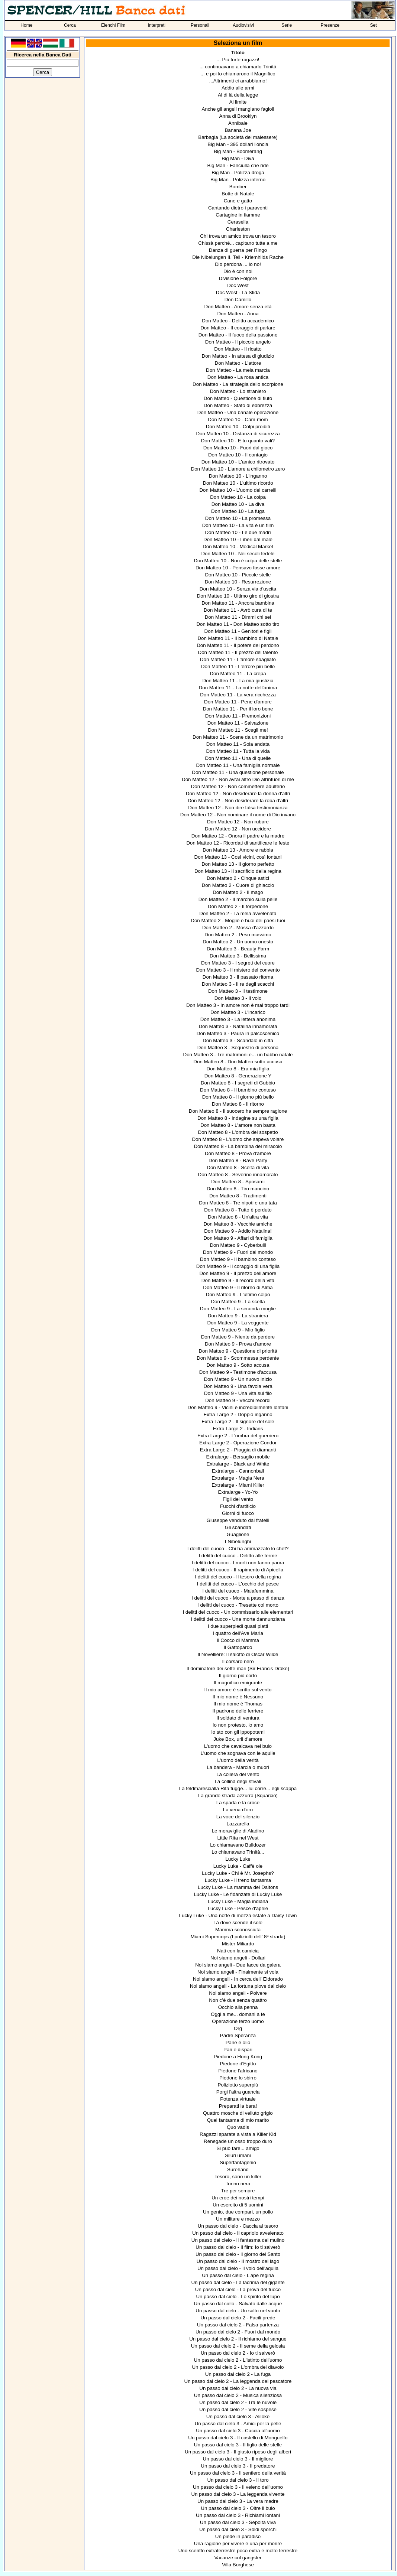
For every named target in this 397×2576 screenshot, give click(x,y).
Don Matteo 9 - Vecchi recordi (238, 1400)
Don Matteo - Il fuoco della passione (238, 335)
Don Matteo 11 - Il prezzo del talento (238, 652)
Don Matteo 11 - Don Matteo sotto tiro (237, 624)
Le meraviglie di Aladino (238, 1831)
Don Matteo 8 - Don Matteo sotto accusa (237, 1061)
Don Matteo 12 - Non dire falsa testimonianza (237, 807)
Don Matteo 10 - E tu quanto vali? (238, 440)
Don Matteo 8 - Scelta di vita (238, 1167)
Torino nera (238, 2183)
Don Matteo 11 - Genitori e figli (238, 631)
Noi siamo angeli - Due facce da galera (238, 1965)
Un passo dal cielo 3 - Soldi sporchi (238, 2529)
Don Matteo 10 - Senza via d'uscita (238, 589)
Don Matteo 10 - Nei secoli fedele (237, 553)
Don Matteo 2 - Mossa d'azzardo (238, 927)
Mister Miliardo (238, 1943)
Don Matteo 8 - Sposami (238, 1181)
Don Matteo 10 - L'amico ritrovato (238, 462)
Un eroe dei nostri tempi (238, 2198)
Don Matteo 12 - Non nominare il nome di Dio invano (238, 814)
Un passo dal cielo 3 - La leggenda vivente (237, 2494)
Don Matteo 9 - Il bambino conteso (238, 1259)
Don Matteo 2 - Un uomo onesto (238, 941)
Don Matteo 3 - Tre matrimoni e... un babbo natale (238, 1054)
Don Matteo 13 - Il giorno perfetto (237, 864)
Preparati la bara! (238, 2106)
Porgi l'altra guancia (238, 2092)
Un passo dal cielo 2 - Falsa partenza (238, 2325)
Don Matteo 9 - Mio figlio (238, 1330)
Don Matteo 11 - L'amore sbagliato (238, 659)
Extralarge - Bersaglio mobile (237, 1457)
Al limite (238, 102)
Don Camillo (238, 299)
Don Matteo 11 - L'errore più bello (238, 666)
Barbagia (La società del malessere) (237, 137)
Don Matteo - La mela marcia (238, 370)
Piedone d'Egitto (238, 2063)
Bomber (238, 186)
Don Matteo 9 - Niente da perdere (238, 1337)
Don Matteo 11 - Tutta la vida (237, 751)
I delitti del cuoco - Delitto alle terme (237, 1555)
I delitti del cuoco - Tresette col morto (237, 1605)
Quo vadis (238, 2127)
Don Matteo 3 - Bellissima (238, 956)
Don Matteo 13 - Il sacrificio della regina (237, 871)
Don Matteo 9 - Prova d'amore (238, 1344)
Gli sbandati (238, 1527)
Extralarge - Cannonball (238, 1471)
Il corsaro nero (238, 1661)
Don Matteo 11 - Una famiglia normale (238, 765)
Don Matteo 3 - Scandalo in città (238, 1040)
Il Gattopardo (237, 1647)
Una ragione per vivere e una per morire (238, 2543)
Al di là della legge (238, 95)
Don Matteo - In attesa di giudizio (238, 356)
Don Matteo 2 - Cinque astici (238, 878)
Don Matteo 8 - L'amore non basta (237, 1125)
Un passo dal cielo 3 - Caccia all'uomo (238, 2430)
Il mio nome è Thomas (237, 1704)
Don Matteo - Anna (237, 313)
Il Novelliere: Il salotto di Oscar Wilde (237, 1654)
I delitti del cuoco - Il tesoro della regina (238, 1577)
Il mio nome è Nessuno (238, 1697)
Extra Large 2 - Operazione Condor (238, 1442)
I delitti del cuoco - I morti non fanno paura (238, 1562)
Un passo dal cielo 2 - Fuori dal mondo (238, 2332)
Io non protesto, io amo (238, 1725)
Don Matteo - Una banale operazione (238, 412)
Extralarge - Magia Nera (238, 1478)
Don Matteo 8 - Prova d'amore (238, 1153)
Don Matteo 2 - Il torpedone (238, 906)
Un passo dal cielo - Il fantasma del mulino (237, 2240)
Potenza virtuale (238, 2099)
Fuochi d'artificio (238, 1506)
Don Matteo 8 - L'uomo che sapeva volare (238, 1139)
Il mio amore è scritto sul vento (238, 1689)
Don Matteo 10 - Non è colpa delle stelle (238, 560)
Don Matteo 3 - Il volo (238, 998)
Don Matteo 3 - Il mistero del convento (238, 970)
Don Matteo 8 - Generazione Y (238, 1076)
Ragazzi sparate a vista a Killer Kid (238, 2134)
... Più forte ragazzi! (238, 59)
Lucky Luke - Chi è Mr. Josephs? (238, 1873)
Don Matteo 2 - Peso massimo (237, 934)
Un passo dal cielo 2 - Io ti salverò (238, 2353)
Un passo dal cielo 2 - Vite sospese (238, 2409)
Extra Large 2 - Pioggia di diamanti (238, 1450)
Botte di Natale (238, 193)
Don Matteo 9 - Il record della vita (237, 1280)
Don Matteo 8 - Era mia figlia (238, 1068)
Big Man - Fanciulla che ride (237, 165)
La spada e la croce (237, 1802)
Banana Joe (238, 130)
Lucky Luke (237, 1859)
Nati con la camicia (238, 1951)
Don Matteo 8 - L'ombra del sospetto (238, 1132)
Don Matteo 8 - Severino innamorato (238, 1174)
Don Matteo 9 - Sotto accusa (238, 1365)
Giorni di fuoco (238, 1513)
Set (373, 25)
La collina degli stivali (237, 1781)
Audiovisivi (243, 25)
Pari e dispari (237, 2049)
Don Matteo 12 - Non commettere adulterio (238, 786)
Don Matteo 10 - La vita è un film (238, 525)
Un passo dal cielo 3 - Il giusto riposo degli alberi (238, 2452)
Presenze (330, 25)
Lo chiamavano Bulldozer (238, 1845)
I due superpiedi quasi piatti (238, 1626)
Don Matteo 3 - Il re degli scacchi (238, 984)
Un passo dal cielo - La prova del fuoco (238, 2289)
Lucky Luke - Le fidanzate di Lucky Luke (238, 1894)
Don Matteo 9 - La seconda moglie (238, 1308)
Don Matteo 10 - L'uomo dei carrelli (237, 490)
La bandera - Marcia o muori (238, 1767)
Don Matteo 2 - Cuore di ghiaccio (238, 885)
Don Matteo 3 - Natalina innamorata (237, 1026)
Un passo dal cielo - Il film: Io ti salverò (238, 2247)
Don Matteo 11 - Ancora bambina (237, 603)
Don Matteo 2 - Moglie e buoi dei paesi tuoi (238, 920)
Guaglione (238, 1534)
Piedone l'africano (238, 2071)
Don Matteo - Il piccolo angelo (238, 342)
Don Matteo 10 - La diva (238, 504)
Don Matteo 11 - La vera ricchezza (238, 694)
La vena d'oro (238, 1809)
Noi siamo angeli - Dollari (237, 1958)
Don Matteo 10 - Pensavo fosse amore (238, 567)
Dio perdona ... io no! (238, 264)
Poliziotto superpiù (238, 2085)
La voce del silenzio (237, 1816)
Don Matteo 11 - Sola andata (237, 744)
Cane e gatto (238, 201)
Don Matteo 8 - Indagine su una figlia (237, 1118)
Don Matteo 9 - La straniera (238, 1315)
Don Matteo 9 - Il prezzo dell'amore (237, 1273)
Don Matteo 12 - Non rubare (238, 821)
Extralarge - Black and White (238, 1464)
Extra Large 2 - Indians (238, 1428)
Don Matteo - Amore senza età (238, 306)
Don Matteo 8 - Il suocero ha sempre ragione (238, 1111)
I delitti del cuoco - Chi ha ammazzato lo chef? (238, 1548)
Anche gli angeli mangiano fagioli (238, 109)
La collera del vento (237, 1774)
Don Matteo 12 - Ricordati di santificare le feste (237, 843)
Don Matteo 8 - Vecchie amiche (237, 1224)
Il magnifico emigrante (238, 1682)
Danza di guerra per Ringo (238, 250)
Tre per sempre (238, 2190)
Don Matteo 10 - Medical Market (238, 546)
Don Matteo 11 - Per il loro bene (238, 709)
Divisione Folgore (238, 278)
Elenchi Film (113, 25)
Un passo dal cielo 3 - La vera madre (237, 2501)
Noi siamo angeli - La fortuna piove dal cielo (238, 1986)
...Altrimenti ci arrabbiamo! (238, 81)
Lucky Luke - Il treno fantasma (238, 1880)
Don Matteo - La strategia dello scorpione (238, 384)
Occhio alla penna (238, 2007)
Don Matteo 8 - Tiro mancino (238, 1188)
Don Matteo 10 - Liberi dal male (237, 539)
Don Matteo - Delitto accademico (238, 320)
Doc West (238, 285)
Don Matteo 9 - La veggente (237, 1323)
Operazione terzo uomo (238, 2021)
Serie (286, 25)
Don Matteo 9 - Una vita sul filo (238, 1393)
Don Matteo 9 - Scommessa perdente (238, 1358)
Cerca (70, 25)
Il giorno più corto (238, 1675)
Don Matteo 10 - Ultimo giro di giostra (238, 596)
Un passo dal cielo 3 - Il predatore (238, 2466)
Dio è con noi (237, 271)
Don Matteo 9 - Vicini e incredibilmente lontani (238, 1407)
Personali (200, 25)
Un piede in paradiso (238, 2536)
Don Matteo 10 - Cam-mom (238, 419)
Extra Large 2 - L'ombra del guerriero (237, 1435)
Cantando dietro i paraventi (238, 208)
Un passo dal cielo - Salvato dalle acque (238, 2303)
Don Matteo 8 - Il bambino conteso (238, 1090)
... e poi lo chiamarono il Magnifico (237, 74)
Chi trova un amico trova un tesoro (238, 236)
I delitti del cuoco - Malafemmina (237, 1591)
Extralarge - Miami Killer (238, 1485)
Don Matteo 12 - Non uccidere (238, 829)
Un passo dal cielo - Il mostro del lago (238, 2261)
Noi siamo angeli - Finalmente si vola (237, 1972)
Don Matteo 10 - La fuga (238, 511)
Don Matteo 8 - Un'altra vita (238, 1217)
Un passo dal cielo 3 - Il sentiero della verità (238, 2473)
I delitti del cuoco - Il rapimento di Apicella (238, 1569)
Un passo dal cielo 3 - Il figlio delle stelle (238, 2444)
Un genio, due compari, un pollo (238, 2212)
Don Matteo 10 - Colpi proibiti (238, 426)
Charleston (238, 229)
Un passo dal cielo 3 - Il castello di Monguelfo (237, 2437)
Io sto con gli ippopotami (238, 1732)
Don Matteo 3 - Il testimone (238, 991)
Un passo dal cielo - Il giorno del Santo (238, 2254)
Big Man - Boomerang (238, 151)
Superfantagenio (238, 2162)
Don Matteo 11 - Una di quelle (238, 758)
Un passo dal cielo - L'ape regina (238, 2275)
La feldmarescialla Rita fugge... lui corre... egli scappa (238, 1788)
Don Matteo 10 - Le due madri (238, 532)
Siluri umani (238, 2155)
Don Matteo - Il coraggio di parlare (237, 328)
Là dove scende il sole (237, 1922)
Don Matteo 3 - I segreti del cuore (238, 963)
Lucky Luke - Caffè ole (237, 1866)
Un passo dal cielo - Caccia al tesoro (238, 2226)
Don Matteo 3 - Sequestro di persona (238, 1047)
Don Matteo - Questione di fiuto (238, 398)
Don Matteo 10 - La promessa (238, 518)
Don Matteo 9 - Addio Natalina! (238, 1231)
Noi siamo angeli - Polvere (238, 1993)
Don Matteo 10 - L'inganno (238, 476)
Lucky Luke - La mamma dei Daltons (238, 1887)
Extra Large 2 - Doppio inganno (237, 1414)
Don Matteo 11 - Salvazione (237, 723)
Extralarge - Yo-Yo (238, 1492)
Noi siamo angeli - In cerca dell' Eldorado (238, 1979)
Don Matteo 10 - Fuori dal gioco (238, 448)
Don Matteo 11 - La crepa (238, 673)
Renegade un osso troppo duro (238, 2141)
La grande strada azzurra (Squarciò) (238, 1795)
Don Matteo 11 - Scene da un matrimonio (238, 737)
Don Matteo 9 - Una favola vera (237, 1386)
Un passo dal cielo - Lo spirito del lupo (238, 2296)
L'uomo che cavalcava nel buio (238, 1746)
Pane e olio (238, 2042)
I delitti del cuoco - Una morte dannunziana (238, 1619)
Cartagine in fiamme (238, 215)
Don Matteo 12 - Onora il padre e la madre (237, 836)
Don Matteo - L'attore (238, 363)
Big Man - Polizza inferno (237, 179)
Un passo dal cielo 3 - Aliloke (237, 2416)
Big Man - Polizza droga (238, 172)
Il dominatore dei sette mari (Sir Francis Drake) (238, 1668)
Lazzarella (238, 1824)
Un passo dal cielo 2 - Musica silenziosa (238, 2395)
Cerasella (237, 222)
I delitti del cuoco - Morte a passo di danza (237, 1598)
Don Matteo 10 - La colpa (238, 497)
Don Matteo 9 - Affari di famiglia (237, 1238)
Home (26, 25)
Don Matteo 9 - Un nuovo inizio (238, 1379)
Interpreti (156, 25)
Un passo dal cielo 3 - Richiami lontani (238, 2515)
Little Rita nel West (238, 1838)
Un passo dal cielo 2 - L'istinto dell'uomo (238, 2360)
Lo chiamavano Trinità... (238, 1852)
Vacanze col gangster (237, 2557)
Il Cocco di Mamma (238, 1640)
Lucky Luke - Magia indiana (238, 1901)
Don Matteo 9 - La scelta (238, 1301)
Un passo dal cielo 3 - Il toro (237, 2480)
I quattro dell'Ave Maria (238, 1633)
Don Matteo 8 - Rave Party (238, 1160)
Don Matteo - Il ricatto (237, 349)
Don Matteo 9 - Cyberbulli (238, 1245)
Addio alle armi (238, 88)
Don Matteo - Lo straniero (238, 391)
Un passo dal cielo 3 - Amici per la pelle (238, 2423)
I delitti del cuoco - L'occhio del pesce (238, 1584)
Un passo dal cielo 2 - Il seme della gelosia (238, 2346)
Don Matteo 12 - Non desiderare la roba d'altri (238, 800)
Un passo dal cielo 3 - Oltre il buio (238, 2508)
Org (238, 2028)
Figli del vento (238, 1499)
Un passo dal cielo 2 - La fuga (238, 2374)
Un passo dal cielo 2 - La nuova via (237, 2388)
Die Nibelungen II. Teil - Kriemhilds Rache (238, 257)
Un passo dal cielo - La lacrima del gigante (237, 2282)
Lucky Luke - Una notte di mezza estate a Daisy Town (238, 1915)
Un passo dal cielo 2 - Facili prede (238, 2317)
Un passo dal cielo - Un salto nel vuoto (238, 2310)
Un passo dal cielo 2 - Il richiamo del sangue (238, 2339)
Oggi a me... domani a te (238, 2014)
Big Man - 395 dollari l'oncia (237, 144)
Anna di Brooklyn (238, 116)
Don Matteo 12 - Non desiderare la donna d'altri (238, 793)
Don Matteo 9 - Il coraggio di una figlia (238, 1266)
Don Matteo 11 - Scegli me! (238, 730)
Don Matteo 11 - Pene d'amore (238, 702)
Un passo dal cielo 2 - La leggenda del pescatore (238, 2381)
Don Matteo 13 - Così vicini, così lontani (238, 857)
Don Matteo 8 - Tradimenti (238, 1195)
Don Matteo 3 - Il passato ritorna (238, 977)
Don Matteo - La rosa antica (237, 377)
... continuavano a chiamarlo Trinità (238, 66)
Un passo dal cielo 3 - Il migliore (238, 2459)
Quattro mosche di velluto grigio (237, 2113)
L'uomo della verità (237, 1760)
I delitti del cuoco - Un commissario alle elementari (238, 1612)
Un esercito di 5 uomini (238, 2205)
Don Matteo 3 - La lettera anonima (237, 1019)
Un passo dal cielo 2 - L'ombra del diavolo (238, 2367)
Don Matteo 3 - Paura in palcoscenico (238, 1033)
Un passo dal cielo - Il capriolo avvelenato (238, 2233)
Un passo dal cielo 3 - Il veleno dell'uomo (238, 2487)
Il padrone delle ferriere (237, 1711)
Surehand (238, 2169)
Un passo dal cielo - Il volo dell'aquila (237, 2268)
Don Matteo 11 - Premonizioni (238, 716)
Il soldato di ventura (237, 1718)
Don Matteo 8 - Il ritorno (238, 1104)
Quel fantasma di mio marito (238, 2120)
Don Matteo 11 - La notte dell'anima (238, 687)
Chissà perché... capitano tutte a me (237, 243)
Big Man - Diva (238, 158)
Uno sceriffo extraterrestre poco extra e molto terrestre (238, 2550)
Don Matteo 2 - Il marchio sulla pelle (238, 899)
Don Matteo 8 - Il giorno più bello (238, 1097)
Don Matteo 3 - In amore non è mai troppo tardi (238, 1005)
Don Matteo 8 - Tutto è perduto (238, 1210)
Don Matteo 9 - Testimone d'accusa (238, 1372)
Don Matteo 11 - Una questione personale (238, 772)
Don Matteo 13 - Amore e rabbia (238, 850)
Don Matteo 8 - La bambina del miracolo (238, 1146)
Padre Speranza (238, 2035)
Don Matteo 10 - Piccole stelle (238, 575)
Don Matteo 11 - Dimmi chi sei (238, 617)
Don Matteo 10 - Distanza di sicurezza (238, 433)
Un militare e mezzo (238, 2219)
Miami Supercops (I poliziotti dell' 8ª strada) (238, 1936)
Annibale (238, 123)
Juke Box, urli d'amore (237, 1739)
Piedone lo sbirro (237, 2078)
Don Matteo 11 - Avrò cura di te (238, 610)
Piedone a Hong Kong (238, 2056)
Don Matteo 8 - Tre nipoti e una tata (238, 1203)
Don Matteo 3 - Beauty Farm (238, 949)
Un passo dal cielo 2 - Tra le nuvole (238, 2402)
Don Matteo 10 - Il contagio (238, 455)
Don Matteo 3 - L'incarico (237, 1012)
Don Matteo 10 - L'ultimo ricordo (238, 483)
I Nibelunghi (238, 1541)
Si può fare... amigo (237, 2148)
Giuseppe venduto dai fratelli (238, 1520)
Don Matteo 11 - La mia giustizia (237, 680)
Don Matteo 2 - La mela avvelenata (237, 913)
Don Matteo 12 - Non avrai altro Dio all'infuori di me (238, 779)
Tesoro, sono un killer (237, 2176)
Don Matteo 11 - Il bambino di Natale (237, 638)
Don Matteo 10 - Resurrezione (238, 582)
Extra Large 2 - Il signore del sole (237, 1421)
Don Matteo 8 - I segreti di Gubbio (238, 1083)
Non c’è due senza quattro (238, 2000)
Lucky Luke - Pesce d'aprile (238, 1908)
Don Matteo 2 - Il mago (238, 892)
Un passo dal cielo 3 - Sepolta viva (238, 2522)
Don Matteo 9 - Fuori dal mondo (238, 1252)
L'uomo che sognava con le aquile (237, 1753)
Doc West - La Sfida (238, 292)
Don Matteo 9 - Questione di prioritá (237, 1351)
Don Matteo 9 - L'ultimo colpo (238, 1294)
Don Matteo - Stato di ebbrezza (238, 405)
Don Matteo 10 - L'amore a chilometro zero (238, 469)
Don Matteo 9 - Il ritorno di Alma (237, 1287)
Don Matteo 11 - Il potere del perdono (238, 645)
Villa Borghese (238, 2564)
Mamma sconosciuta (238, 1929)
